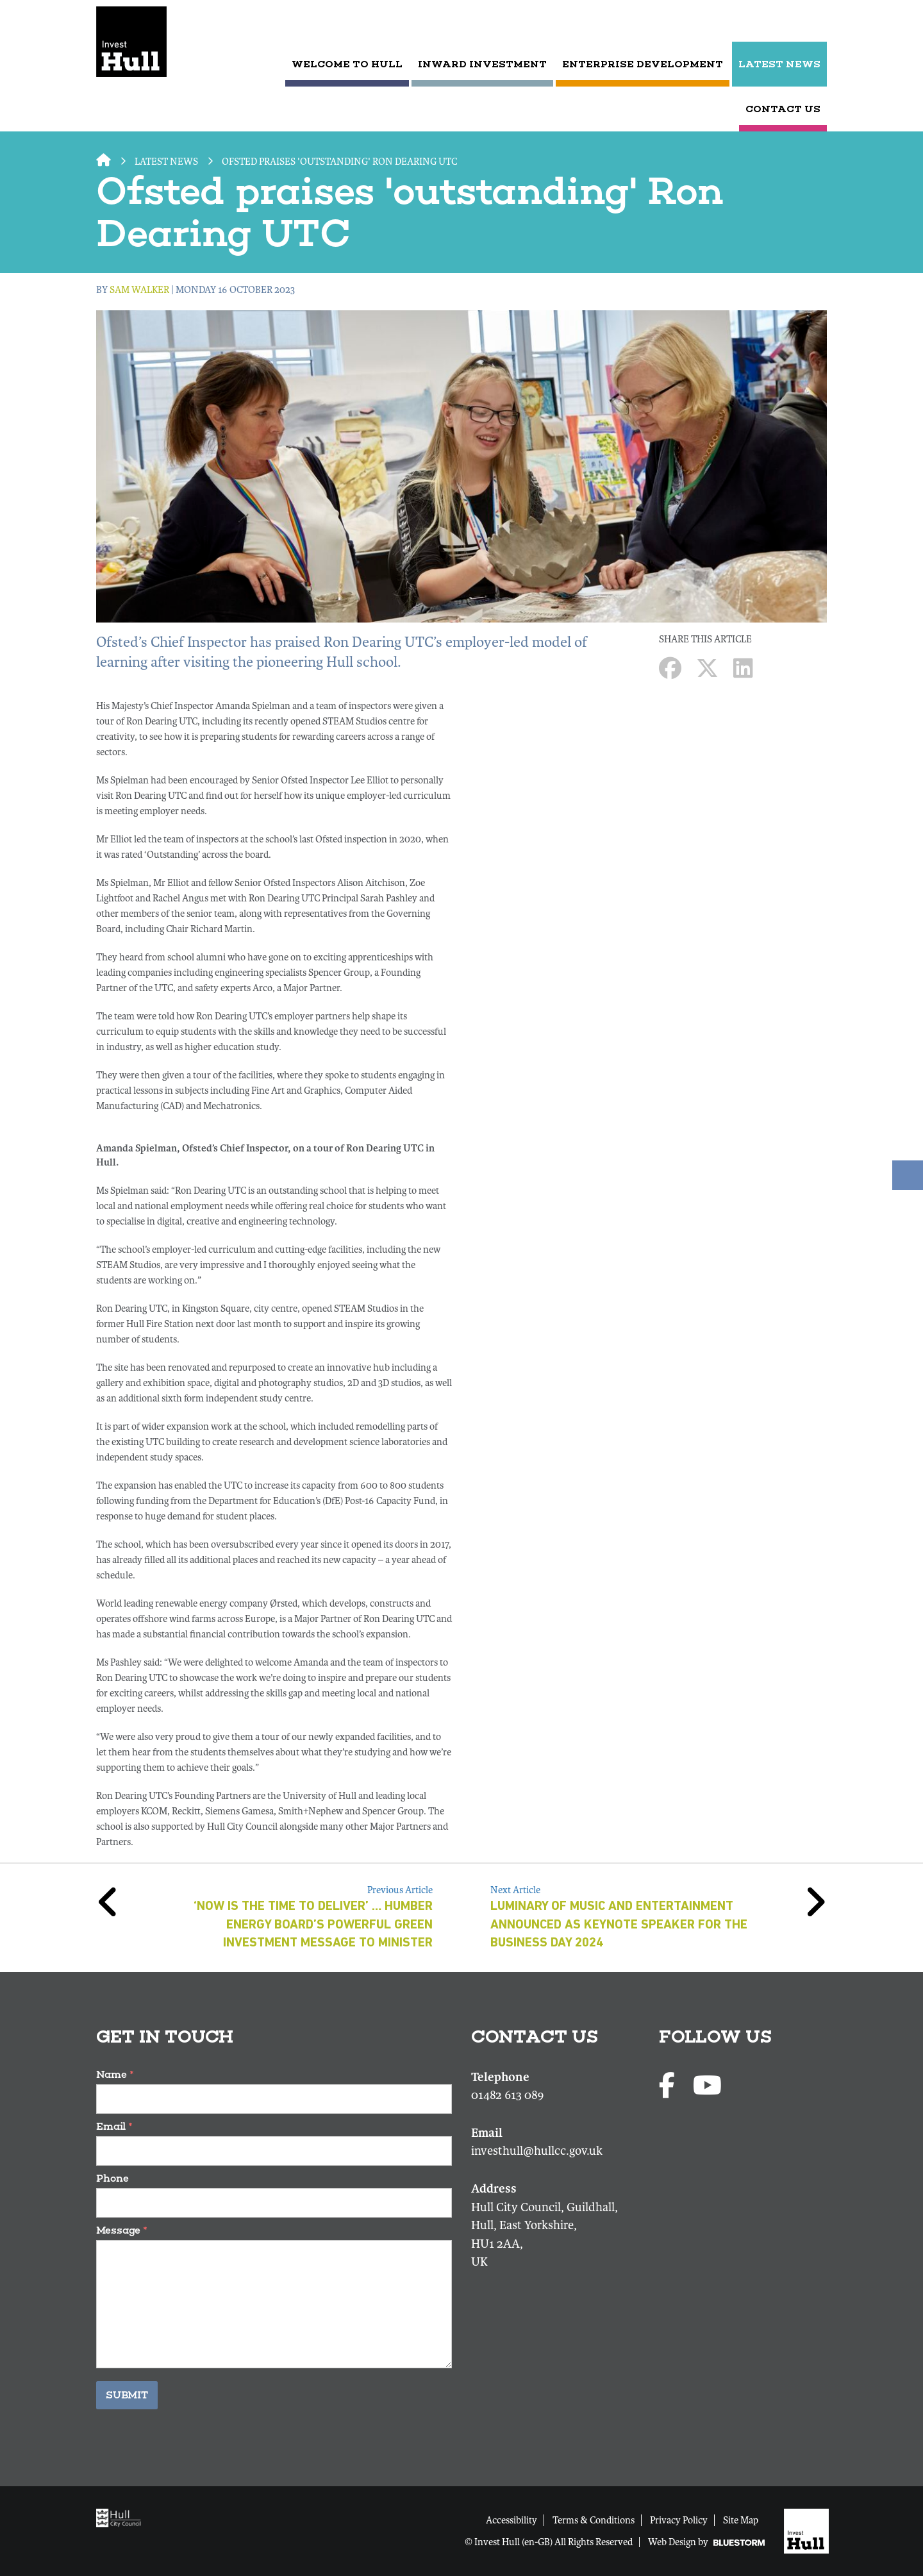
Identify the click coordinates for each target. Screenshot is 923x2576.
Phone (112, 2178)
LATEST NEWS (779, 64)
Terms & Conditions (594, 2520)
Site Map (740, 2520)
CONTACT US (782, 109)
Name (115, 2074)
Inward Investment (482, 64)
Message (121, 2230)
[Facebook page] (669, 2086)
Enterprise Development (642, 64)
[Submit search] (815, 22)
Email (114, 2126)
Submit (127, 2395)
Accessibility (511, 2520)
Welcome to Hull (347, 64)
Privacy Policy (679, 2520)
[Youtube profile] (707, 2086)
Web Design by (706, 2542)
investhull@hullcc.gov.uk (537, 2151)
